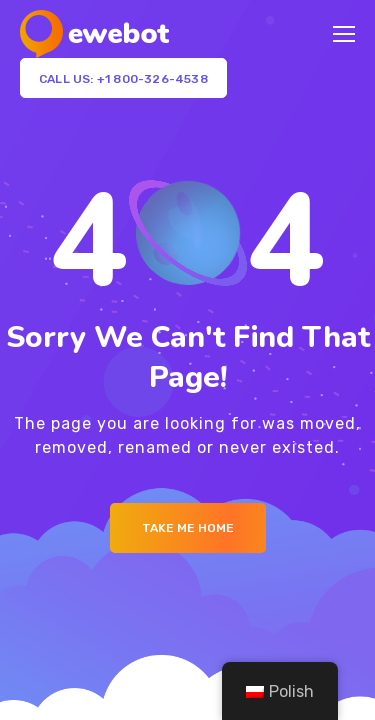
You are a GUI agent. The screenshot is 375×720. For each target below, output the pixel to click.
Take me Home (188, 528)
